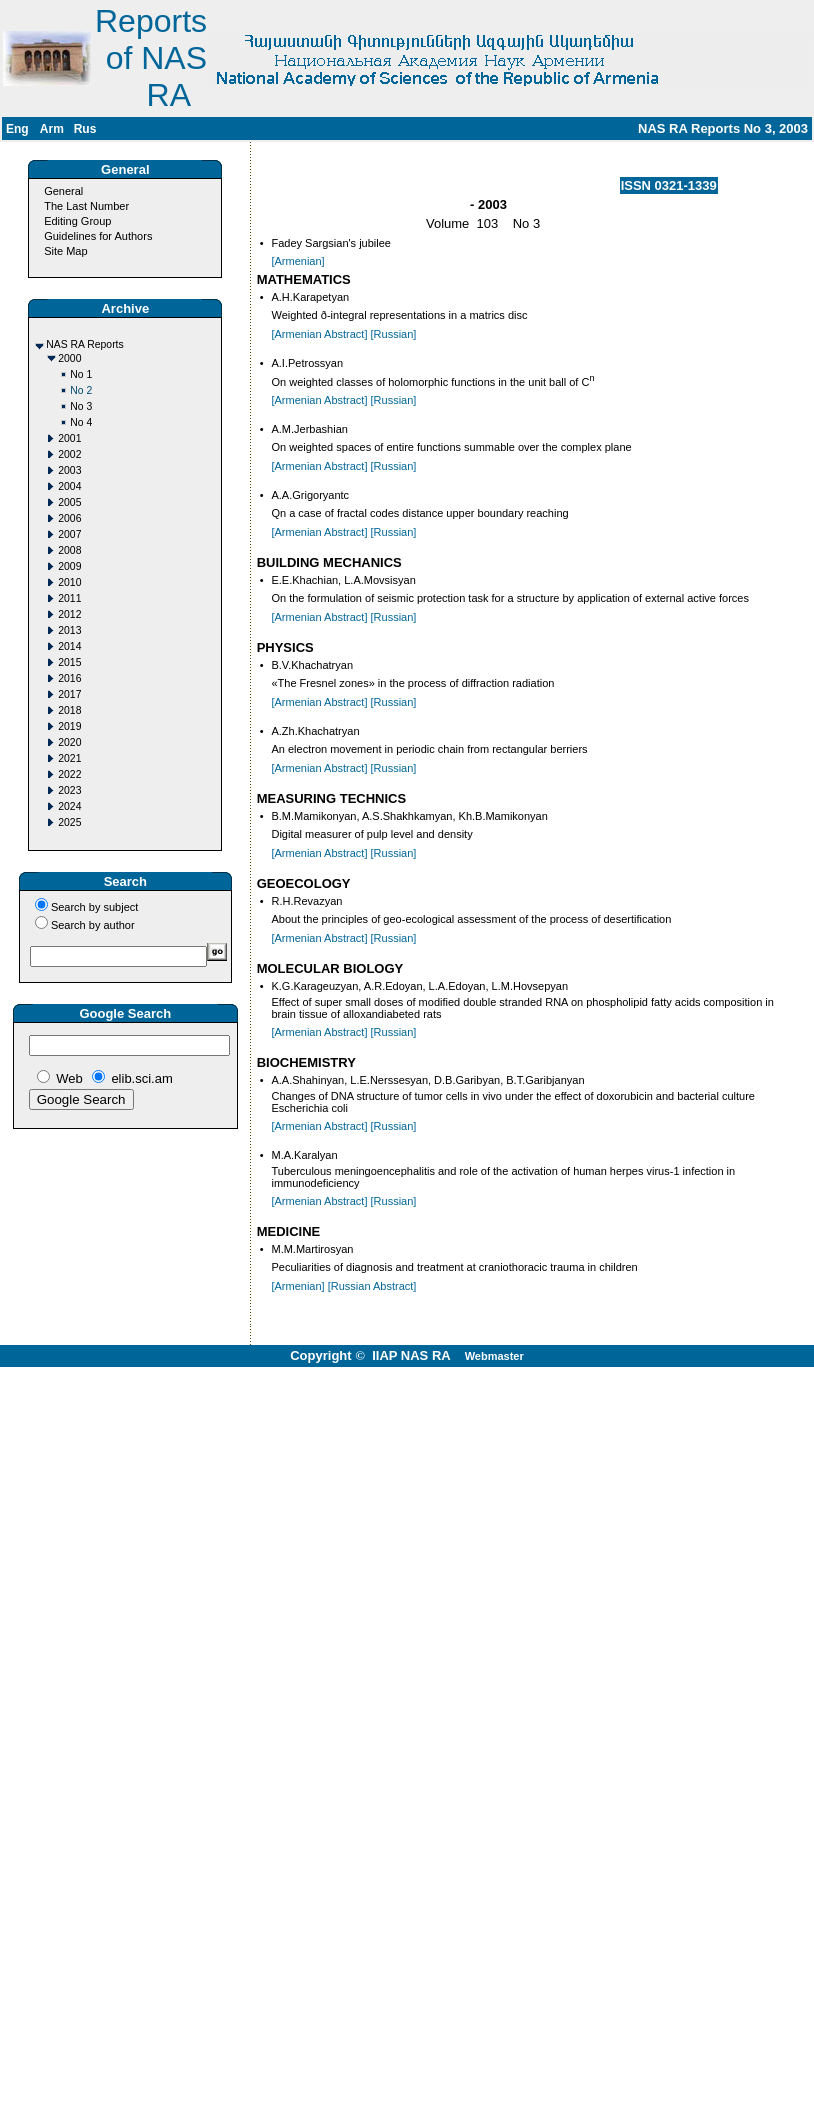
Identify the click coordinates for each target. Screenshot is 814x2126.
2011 (69, 598)
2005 (69, 502)
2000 (69, 358)
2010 (69, 582)
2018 (69, 710)
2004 (69, 486)
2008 (69, 550)
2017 (69, 694)
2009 (69, 566)
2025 (69, 822)
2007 (69, 534)
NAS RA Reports (84, 344)
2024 (69, 806)
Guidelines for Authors (98, 236)
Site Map (65, 251)
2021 (69, 758)
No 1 (81, 374)
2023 (69, 790)
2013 (69, 630)
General (63, 191)
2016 (69, 678)
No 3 (81, 406)
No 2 (81, 390)
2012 (69, 614)
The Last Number (86, 206)
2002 (69, 454)
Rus (85, 129)
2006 (69, 518)
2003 (69, 470)
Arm (52, 129)
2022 (69, 774)
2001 (69, 438)
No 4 (81, 422)
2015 (69, 662)
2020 (69, 742)
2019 (69, 726)
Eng (17, 129)
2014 (69, 646)
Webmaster (494, 1356)
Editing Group (77, 221)
